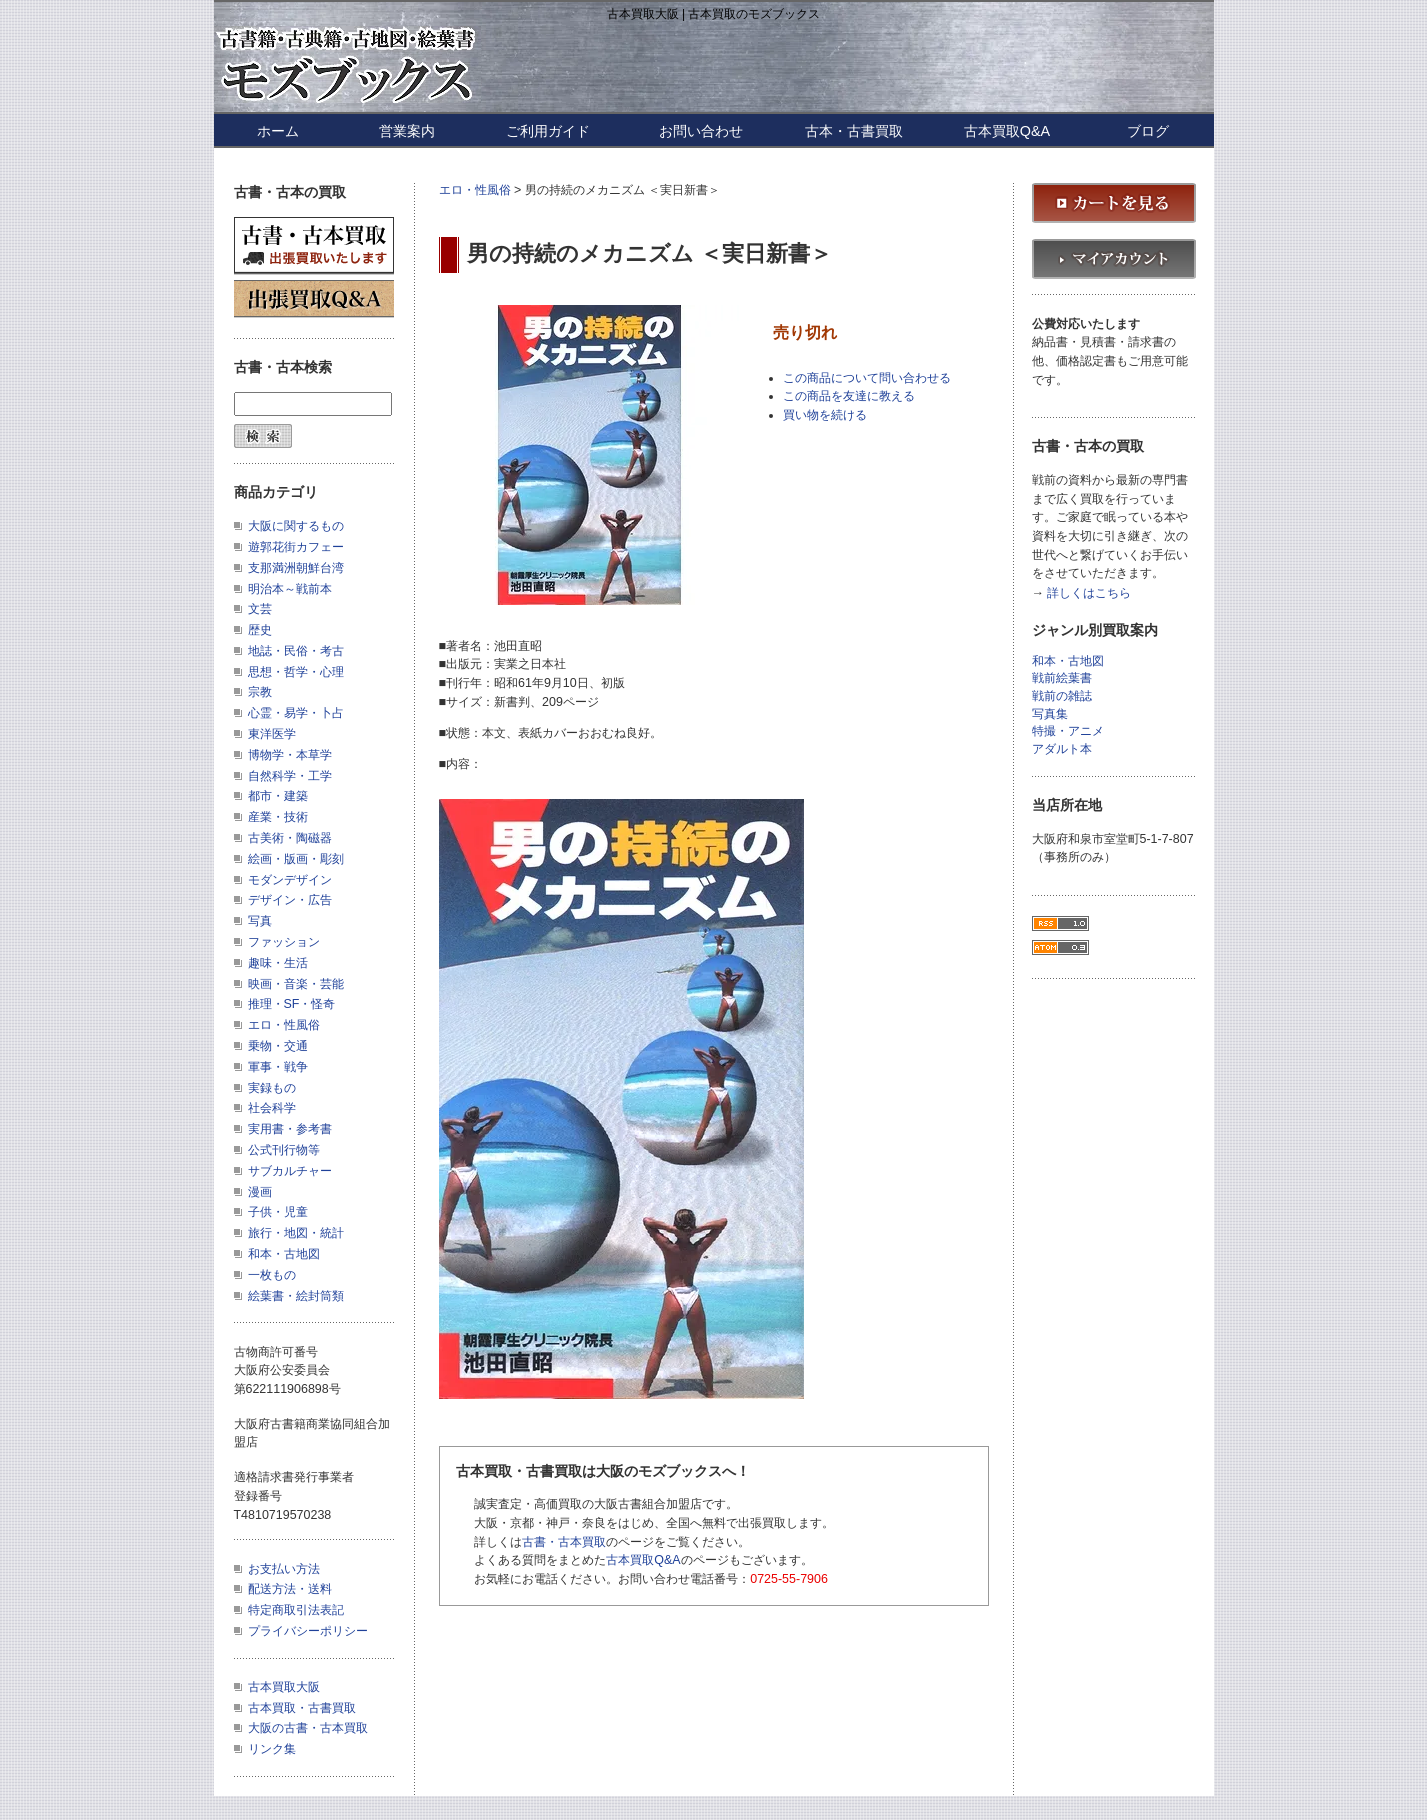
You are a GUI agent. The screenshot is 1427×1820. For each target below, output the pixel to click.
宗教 (260, 692)
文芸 (260, 609)
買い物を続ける (825, 415)
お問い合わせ (701, 131)
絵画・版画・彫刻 (296, 859)
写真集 (1050, 714)
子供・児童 (278, 1212)
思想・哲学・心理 (296, 672)
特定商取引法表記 (296, 1610)
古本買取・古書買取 (302, 1708)
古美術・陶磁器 (290, 838)
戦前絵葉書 (1062, 678)
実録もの (272, 1088)
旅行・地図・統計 (296, 1233)
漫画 (260, 1192)
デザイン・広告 (290, 900)
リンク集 (272, 1749)
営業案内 (407, 131)
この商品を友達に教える (849, 396)
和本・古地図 (284, 1254)
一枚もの (272, 1275)
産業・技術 (278, 817)
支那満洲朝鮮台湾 (296, 568)
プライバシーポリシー (308, 1631)
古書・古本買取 (564, 1542)
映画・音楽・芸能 (296, 984)
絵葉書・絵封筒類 (296, 1296)
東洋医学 (272, 734)
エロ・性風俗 (475, 190)
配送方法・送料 (290, 1589)
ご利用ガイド (548, 131)
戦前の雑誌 (1062, 696)
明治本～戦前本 (290, 589)
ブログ (1148, 131)
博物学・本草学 (290, 755)
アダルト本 (1062, 749)
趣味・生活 (278, 963)
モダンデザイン (290, 880)
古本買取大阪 (284, 1687)
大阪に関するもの (296, 526)
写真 (260, 921)
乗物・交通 (278, 1046)
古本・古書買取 (854, 131)
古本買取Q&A (1007, 131)
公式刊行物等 (284, 1150)
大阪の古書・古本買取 (308, 1728)
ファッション (284, 942)
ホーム (278, 131)
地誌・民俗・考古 (296, 651)
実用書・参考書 (290, 1129)
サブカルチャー (290, 1171)
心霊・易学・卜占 (296, 713)
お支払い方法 (284, 1569)
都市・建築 (278, 796)
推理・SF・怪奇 (292, 1004)
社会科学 (272, 1108)
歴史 (260, 630)
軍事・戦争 (278, 1067)
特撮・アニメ (1068, 731)
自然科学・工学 (290, 776)
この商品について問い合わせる (867, 378)
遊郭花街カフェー (296, 547)
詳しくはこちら (1089, 593)
